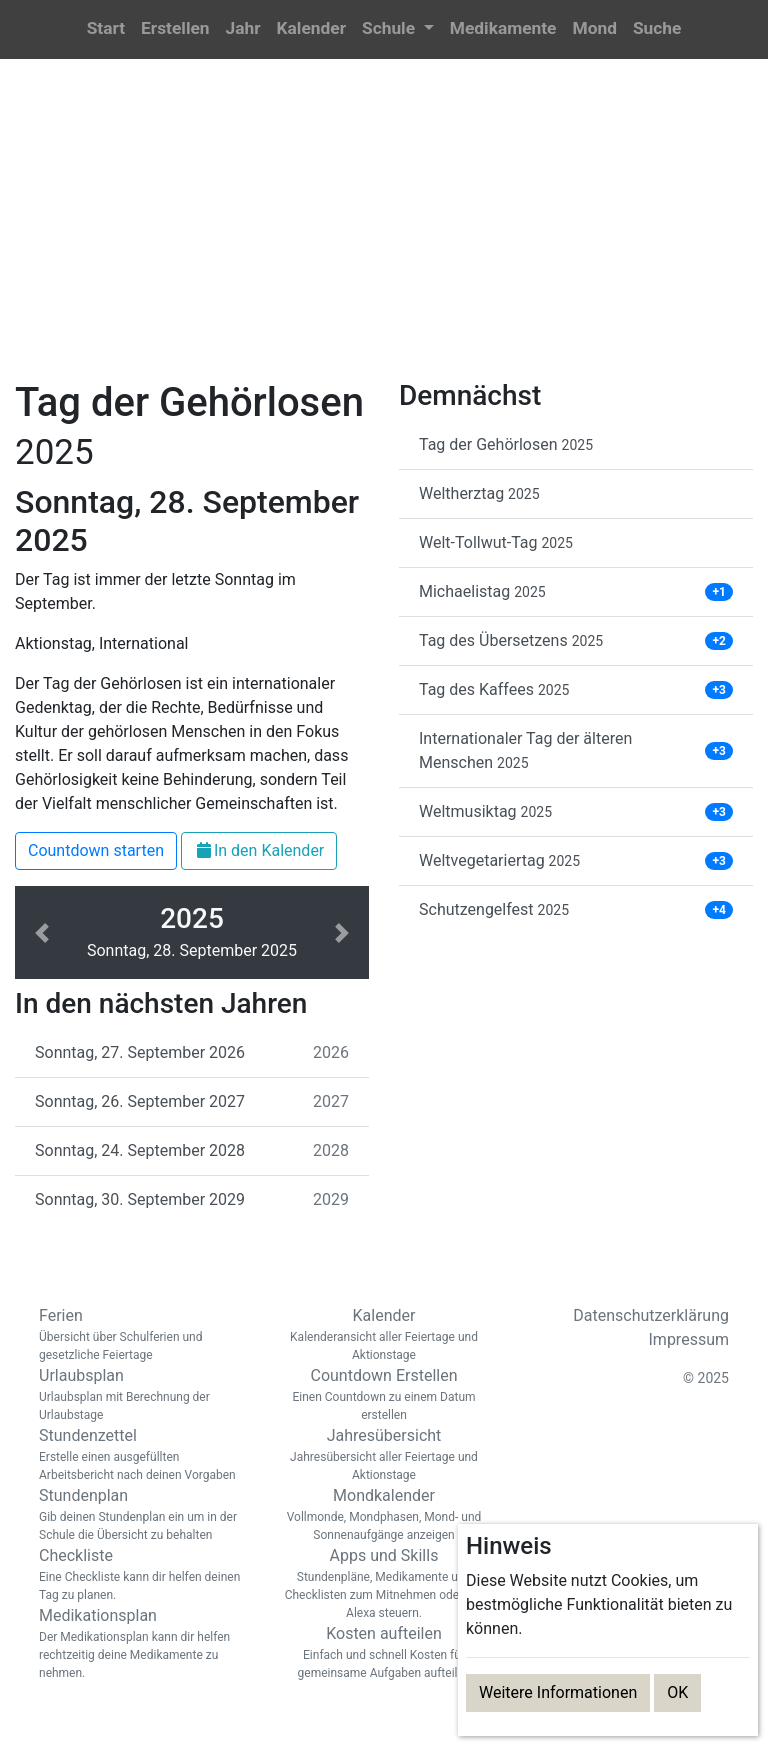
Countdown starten (96, 850)
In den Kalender (259, 850)
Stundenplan (144, 1515)
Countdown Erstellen (384, 1395)
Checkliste (144, 1575)
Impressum (689, 1339)
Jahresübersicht (384, 1455)
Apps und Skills (384, 1584)
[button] (398, 29)
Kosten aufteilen (384, 1653)
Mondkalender (384, 1515)
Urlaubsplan (144, 1395)
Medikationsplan (144, 1644)
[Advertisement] (384, 231)
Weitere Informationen (558, 1692)
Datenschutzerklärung (651, 1315)
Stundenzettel (144, 1455)
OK (677, 1692)
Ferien (144, 1335)
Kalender (384, 1335)
